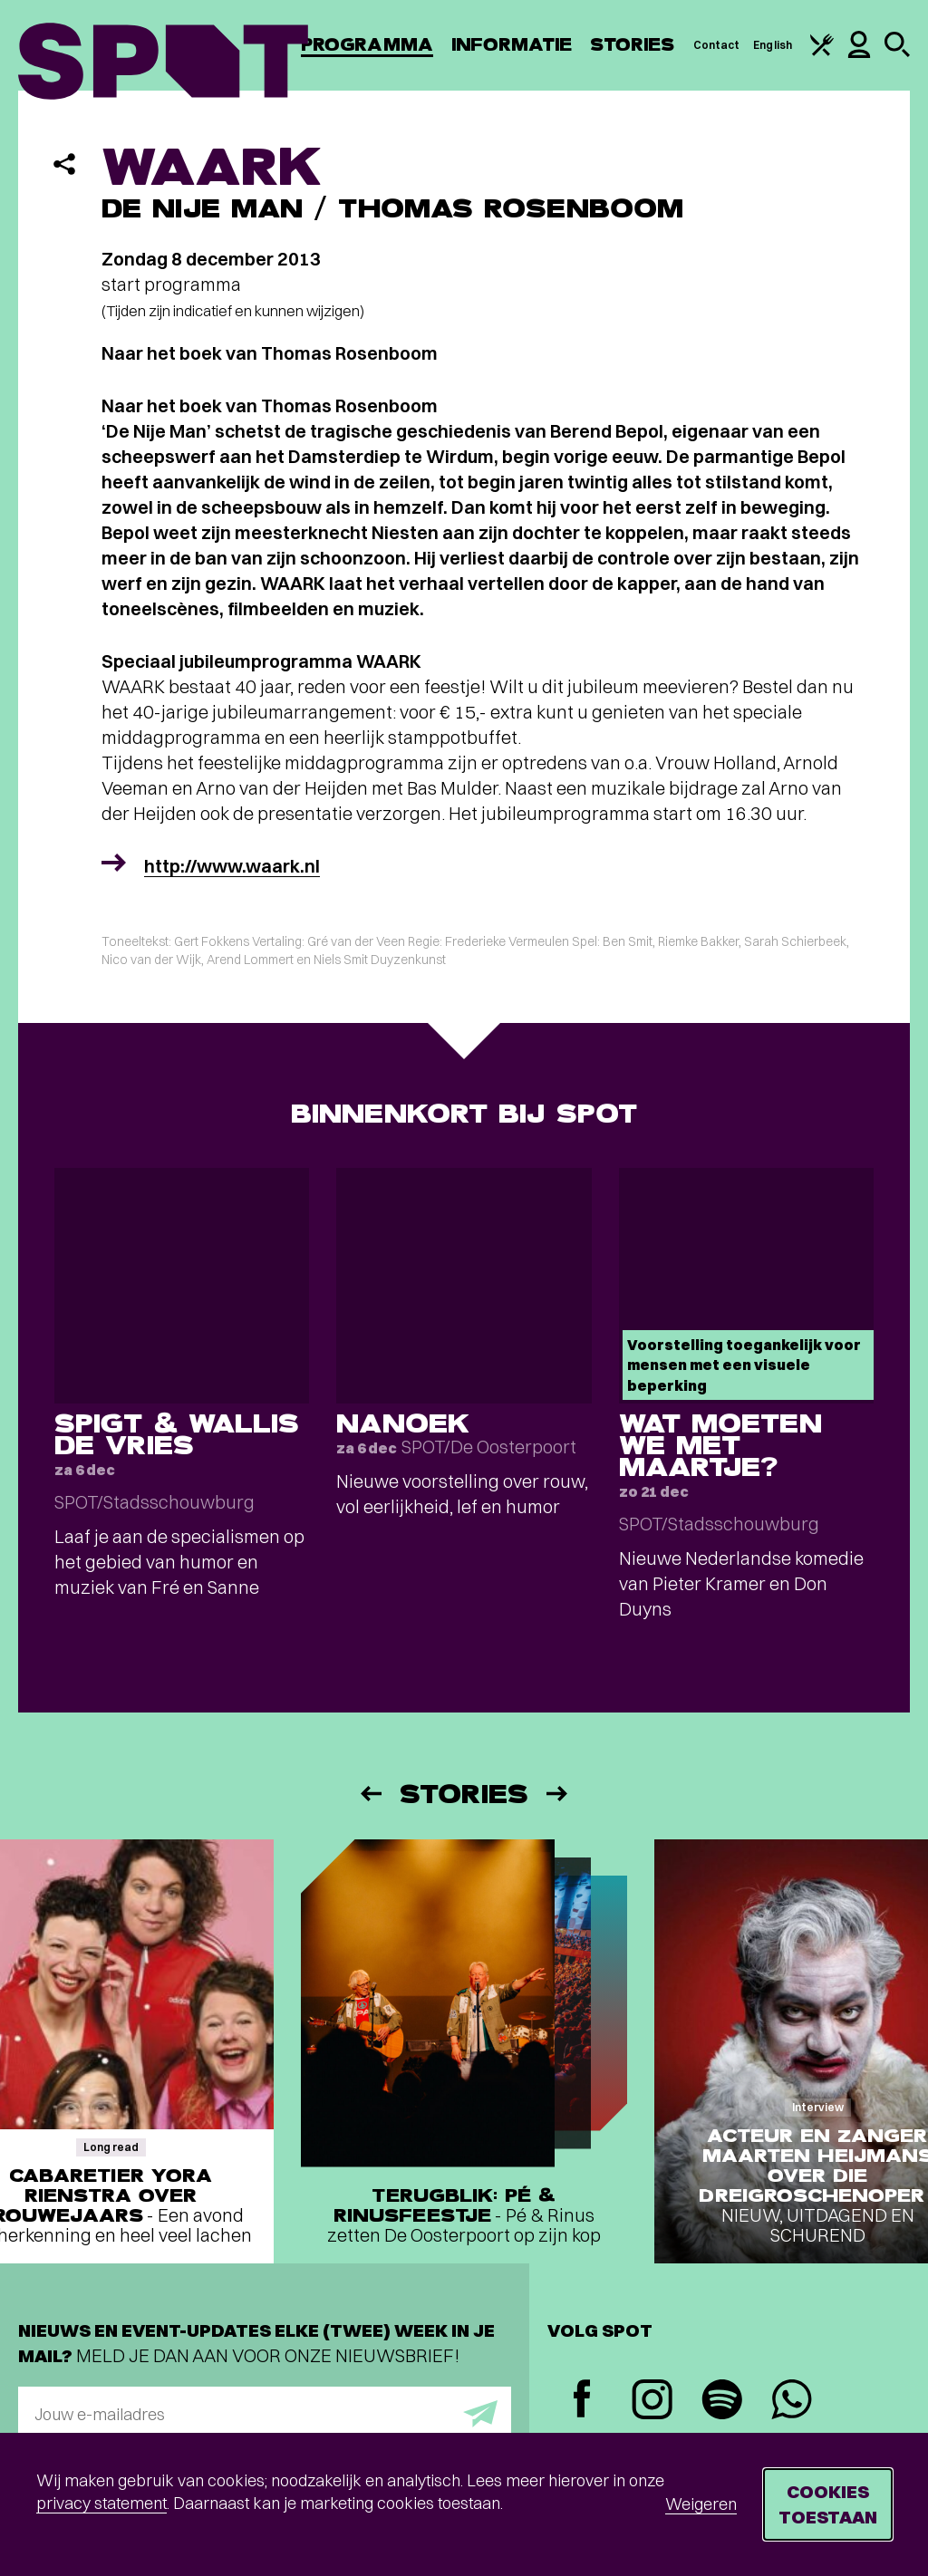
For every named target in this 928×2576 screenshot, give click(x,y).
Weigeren (701, 2504)
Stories (632, 45)
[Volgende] (558, 1793)
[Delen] (64, 164)
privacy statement (101, 2503)
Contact (716, 45)
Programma (367, 45)
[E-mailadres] (264, 2414)
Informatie (511, 45)
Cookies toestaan (827, 2504)
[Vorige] (370, 1793)
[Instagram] (652, 2401)
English (772, 45)
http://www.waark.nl (232, 865)
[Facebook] (582, 2400)
